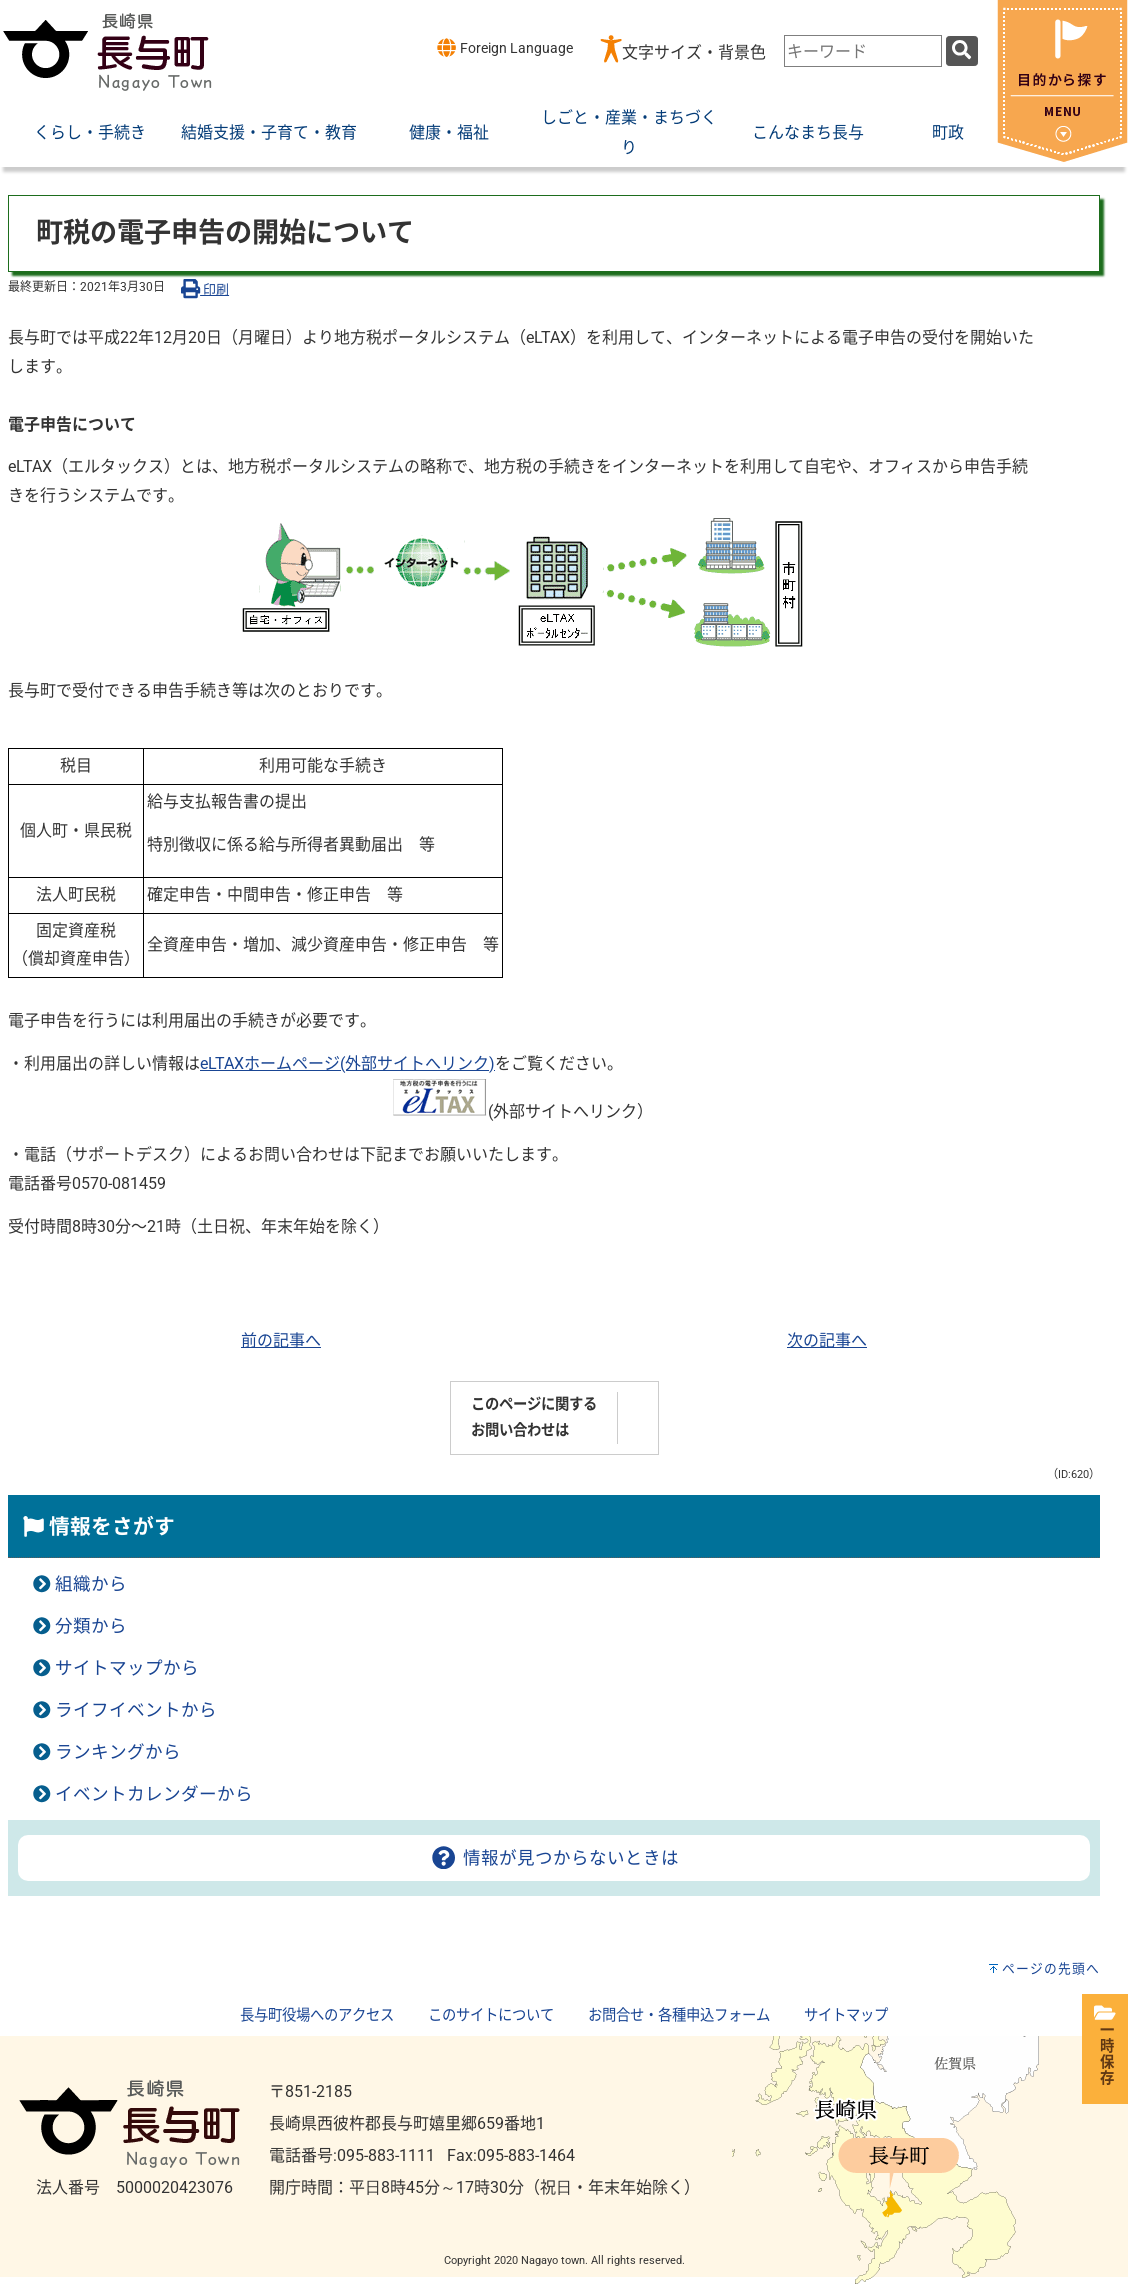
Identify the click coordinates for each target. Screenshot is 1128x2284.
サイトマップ (846, 2015)
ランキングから (118, 1752)
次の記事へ (827, 1340)
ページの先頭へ (1051, 1968)
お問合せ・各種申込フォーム (679, 2015)
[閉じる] (1062, 156)
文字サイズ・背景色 (694, 52)
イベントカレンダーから (154, 1794)
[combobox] (863, 51)
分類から (91, 1626)
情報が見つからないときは (553, 1858)
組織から (91, 1584)
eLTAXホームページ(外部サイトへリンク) (347, 1063)
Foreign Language (504, 47)
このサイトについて (491, 2015)
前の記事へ (281, 1340)
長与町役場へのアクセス (317, 2015)
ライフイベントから (136, 1710)
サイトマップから (127, 1668)
